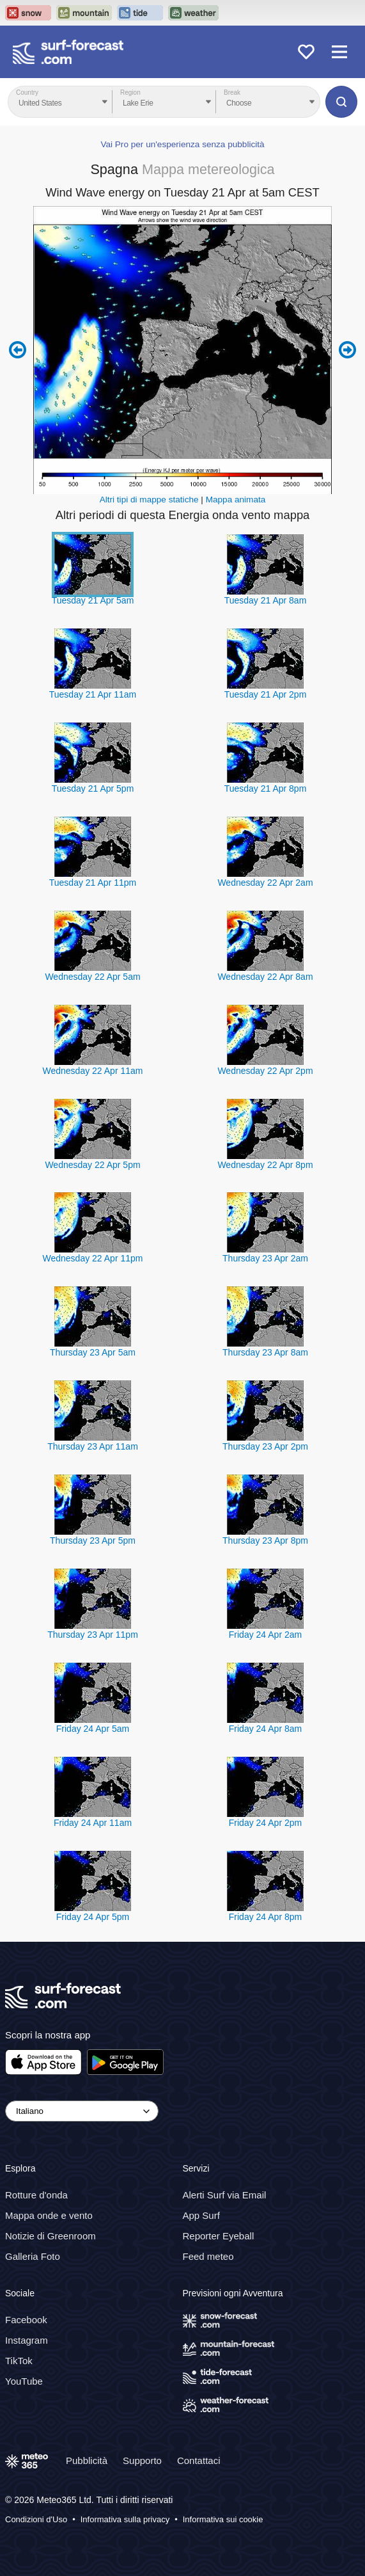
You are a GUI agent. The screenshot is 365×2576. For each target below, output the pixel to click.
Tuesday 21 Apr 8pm (265, 788)
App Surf (201, 2215)
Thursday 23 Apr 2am (265, 1258)
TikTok (19, 2360)
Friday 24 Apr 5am (92, 1729)
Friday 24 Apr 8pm (265, 1917)
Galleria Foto (32, 2256)
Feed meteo (208, 2256)
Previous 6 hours (17, 350)
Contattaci (199, 2459)
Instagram (26, 2339)
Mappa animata (236, 499)
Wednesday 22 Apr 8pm (265, 1165)
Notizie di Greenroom (50, 2235)
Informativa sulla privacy (125, 2519)
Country (27, 92)
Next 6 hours (347, 350)
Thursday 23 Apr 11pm (92, 1634)
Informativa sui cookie (223, 2519)
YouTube (24, 2380)
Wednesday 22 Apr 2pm (265, 1071)
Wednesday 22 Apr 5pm (92, 1165)
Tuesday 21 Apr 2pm (265, 694)
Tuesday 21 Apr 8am (265, 600)
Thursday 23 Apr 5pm (93, 1540)
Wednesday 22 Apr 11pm (93, 1258)
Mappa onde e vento (49, 2215)
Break (232, 92)
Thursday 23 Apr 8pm (265, 1540)
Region (130, 92)
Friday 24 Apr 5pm (92, 1917)
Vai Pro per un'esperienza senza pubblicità (182, 144)
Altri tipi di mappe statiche (149, 499)
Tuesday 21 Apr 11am (92, 694)
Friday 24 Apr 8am (265, 1729)
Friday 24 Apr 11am (93, 1823)
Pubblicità (86, 2459)
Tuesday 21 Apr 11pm (92, 882)
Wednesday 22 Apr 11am (93, 1071)
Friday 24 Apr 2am (265, 1634)
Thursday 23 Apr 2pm (265, 1446)
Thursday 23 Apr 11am (92, 1446)
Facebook (26, 2319)
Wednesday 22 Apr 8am (265, 977)
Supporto (142, 2459)
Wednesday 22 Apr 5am (92, 977)
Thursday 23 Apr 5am (93, 1352)
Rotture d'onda (36, 2194)
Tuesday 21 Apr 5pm (93, 788)
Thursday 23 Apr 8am (265, 1352)
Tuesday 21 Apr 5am (93, 600)
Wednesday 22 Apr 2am (265, 882)
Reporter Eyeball (218, 2235)
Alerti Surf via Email (225, 2194)
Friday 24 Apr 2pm (265, 1823)
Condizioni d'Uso (36, 2519)
